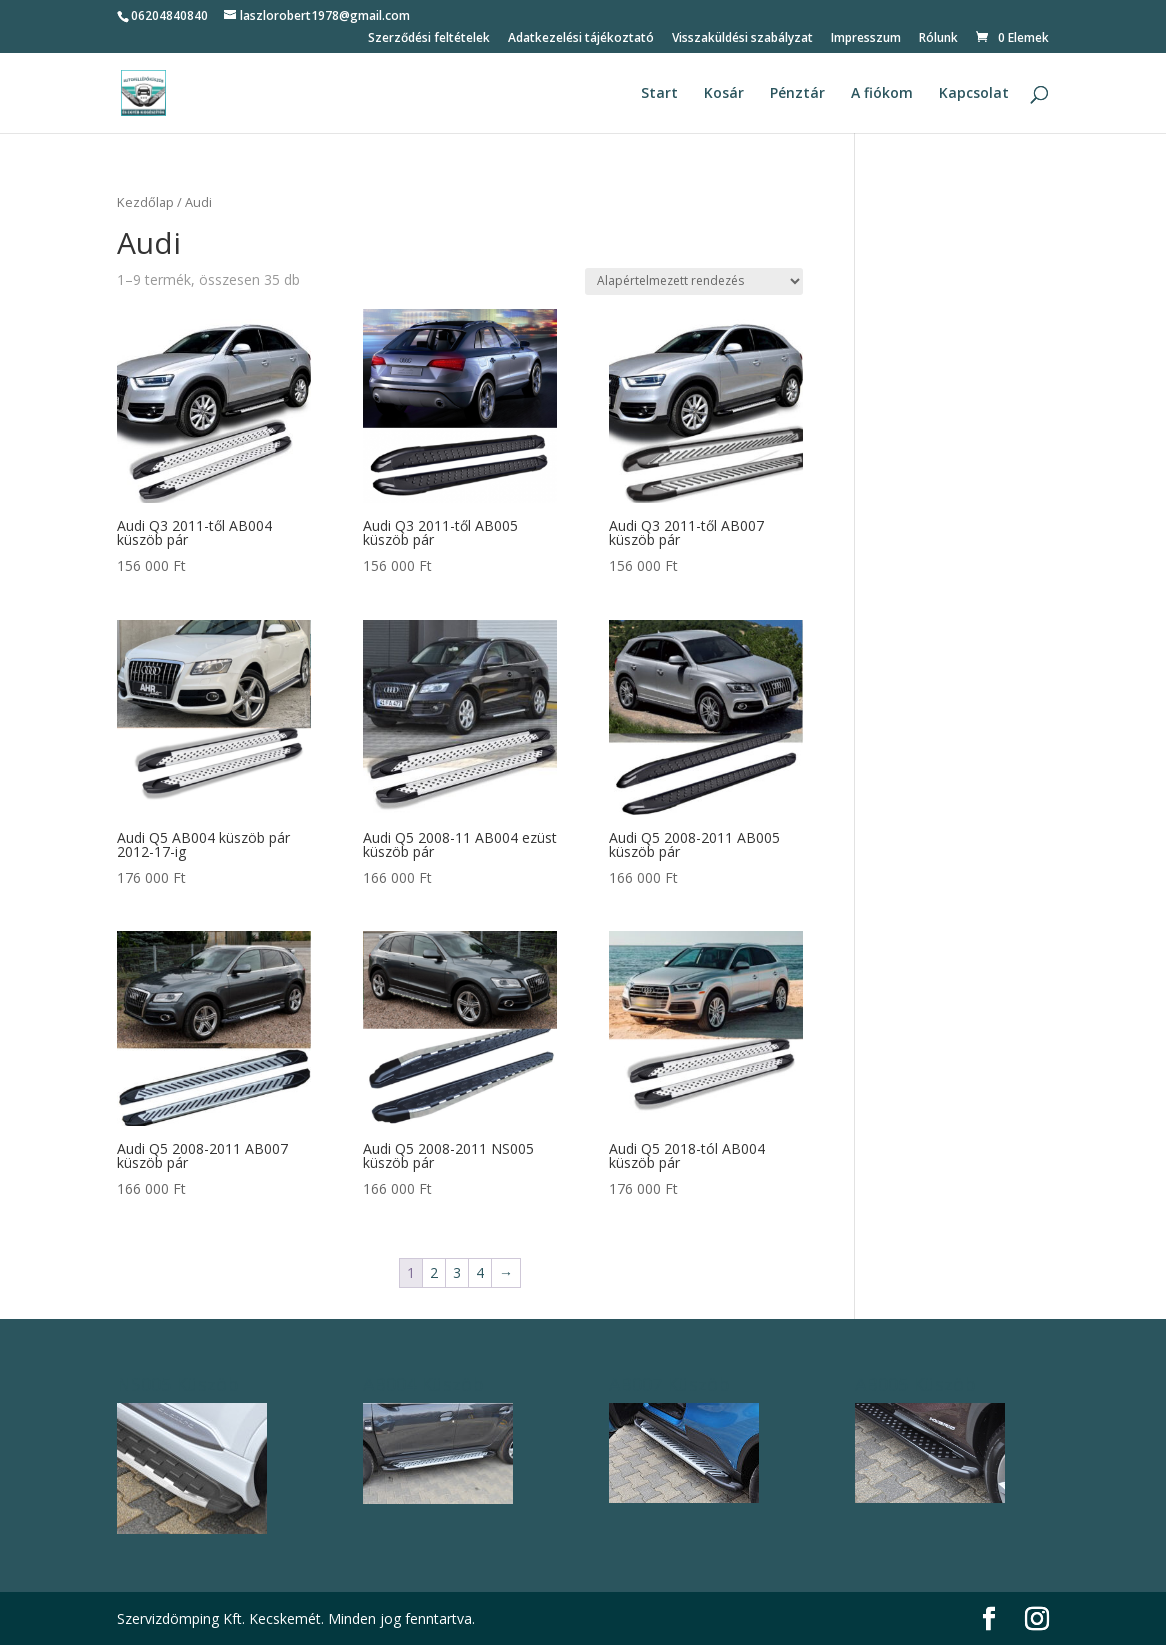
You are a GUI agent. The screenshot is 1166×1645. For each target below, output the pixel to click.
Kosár (724, 94)
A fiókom (882, 94)
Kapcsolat (974, 94)
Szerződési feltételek (429, 39)
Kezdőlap (145, 202)
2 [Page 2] (434, 1272)
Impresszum (866, 39)
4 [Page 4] (480, 1272)
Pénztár (797, 94)
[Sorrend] (694, 281)
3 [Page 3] (457, 1272)
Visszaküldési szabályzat (742, 39)
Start (659, 94)
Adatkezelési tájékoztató (581, 39)
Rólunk (938, 39)
